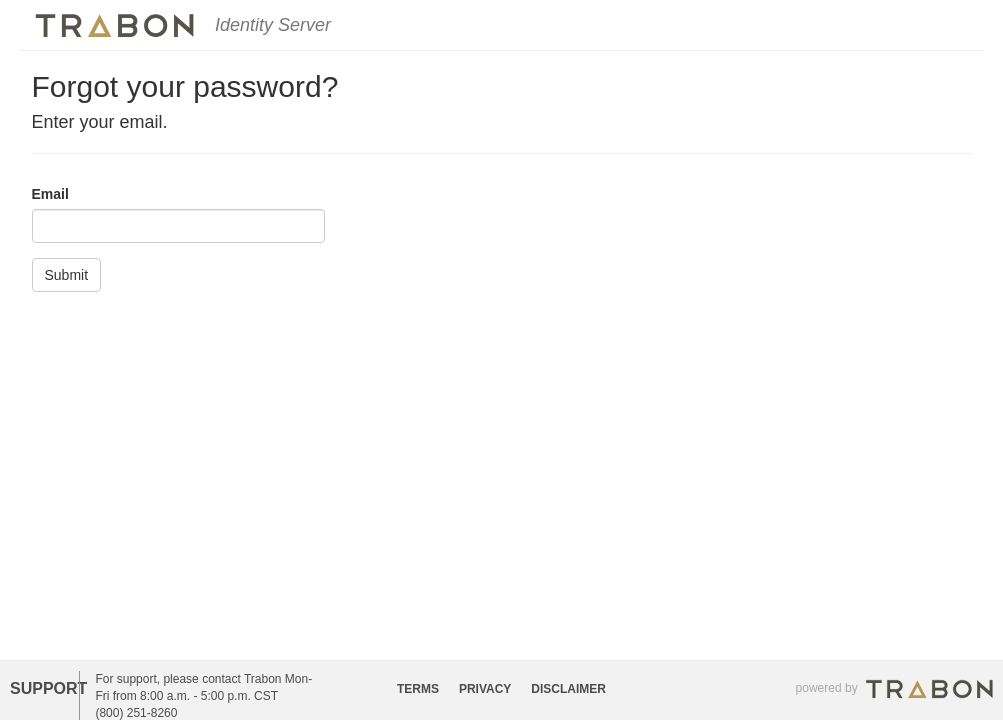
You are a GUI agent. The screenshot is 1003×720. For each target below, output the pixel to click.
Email (50, 194)
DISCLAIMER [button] (568, 689)
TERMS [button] (418, 689)
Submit (67, 275)
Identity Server (273, 25)
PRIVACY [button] (485, 689)
